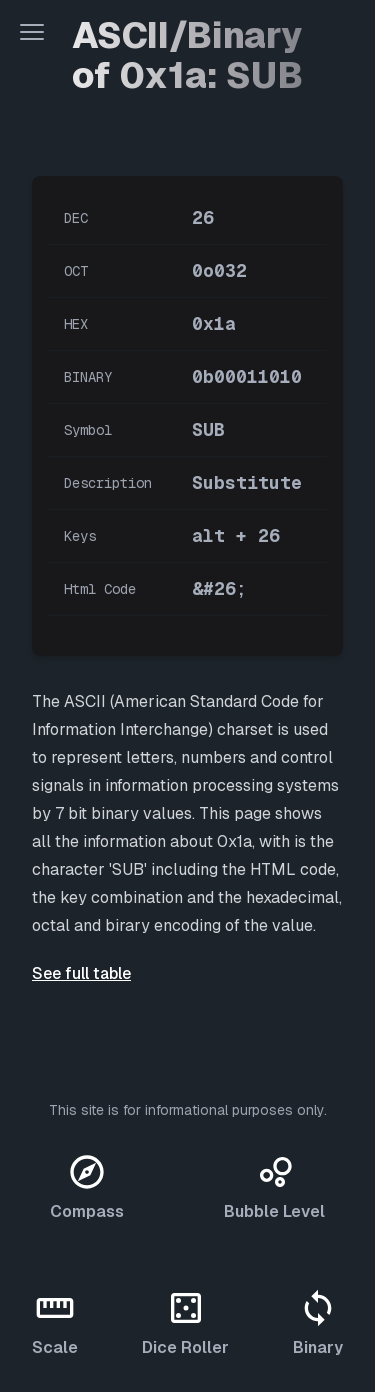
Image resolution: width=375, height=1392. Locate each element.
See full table (81, 973)
